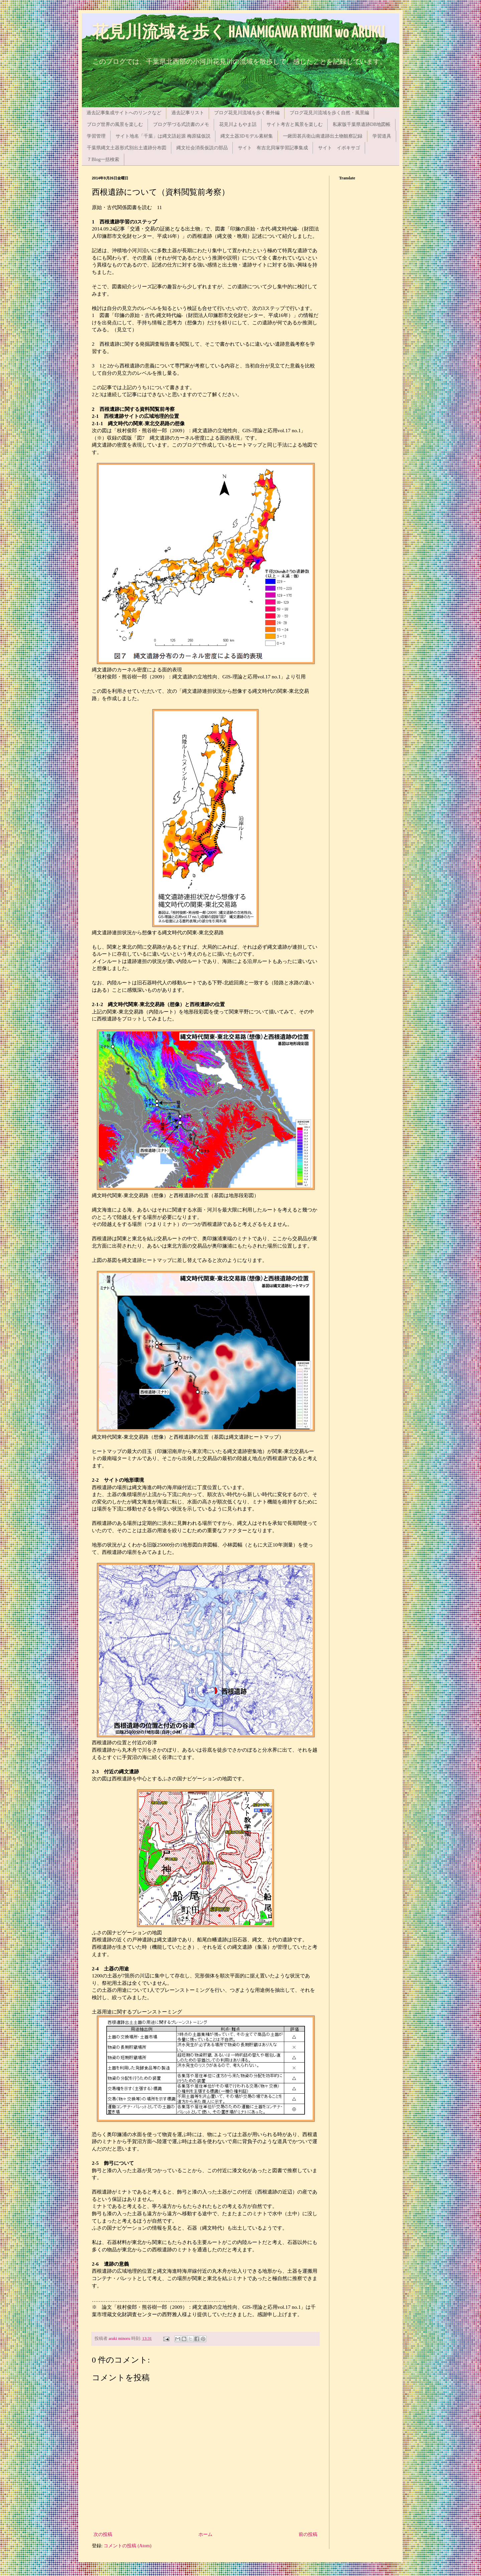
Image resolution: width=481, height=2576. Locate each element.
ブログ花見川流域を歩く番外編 (247, 112)
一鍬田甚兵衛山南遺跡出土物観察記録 (322, 136)
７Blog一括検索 (103, 159)
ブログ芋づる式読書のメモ (181, 124)
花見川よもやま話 (238, 124)
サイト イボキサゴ (339, 147)
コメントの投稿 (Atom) (127, 2545)
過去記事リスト (187, 112)
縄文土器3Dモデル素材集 (246, 136)
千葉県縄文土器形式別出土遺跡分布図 (126, 147)
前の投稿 (308, 2534)
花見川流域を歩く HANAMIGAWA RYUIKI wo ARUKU (238, 33)
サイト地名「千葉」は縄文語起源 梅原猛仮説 (163, 136)
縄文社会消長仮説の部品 (202, 147)
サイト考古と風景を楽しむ (295, 124)
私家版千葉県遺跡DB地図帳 (361, 124)
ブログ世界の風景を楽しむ (115, 124)
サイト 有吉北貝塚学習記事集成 (273, 147)
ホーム (205, 2534)
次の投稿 (103, 2534)
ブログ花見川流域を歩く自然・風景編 (329, 112)
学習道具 (381, 136)
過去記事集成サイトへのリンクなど (124, 112)
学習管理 (96, 136)
